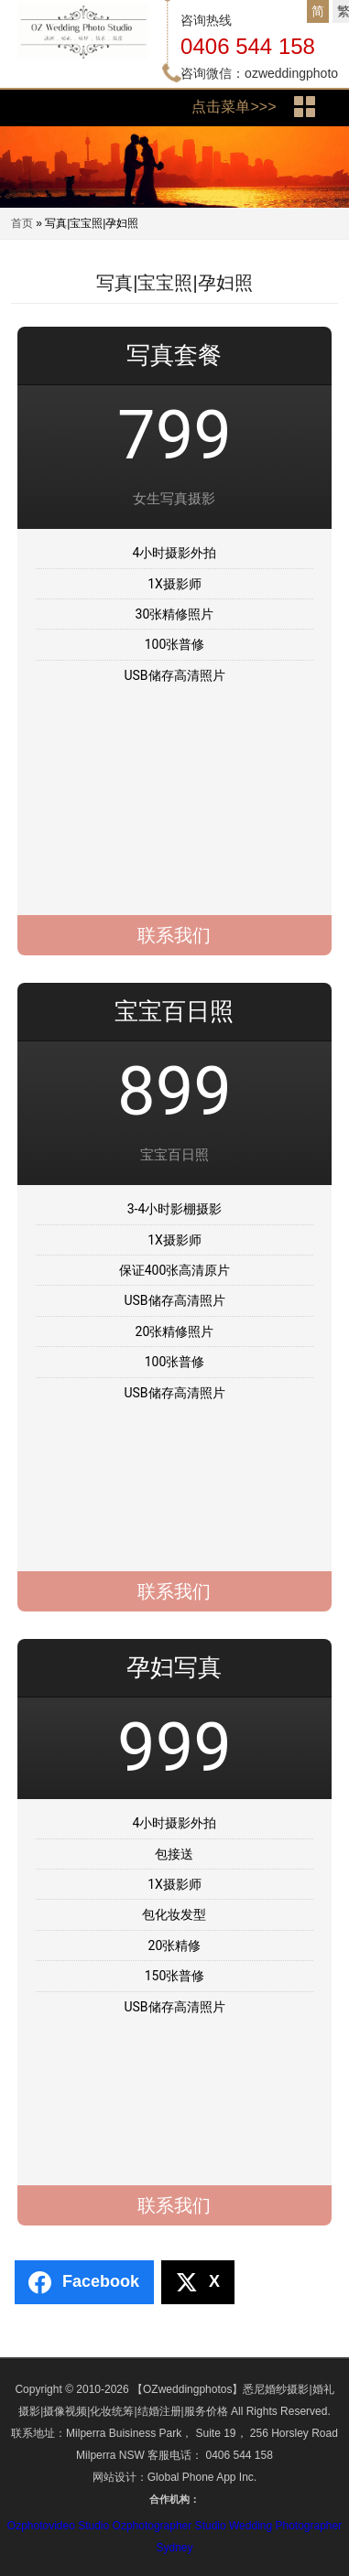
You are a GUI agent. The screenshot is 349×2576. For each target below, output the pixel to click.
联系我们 (174, 935)
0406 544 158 (247, 46)
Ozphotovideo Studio (58, 2525)
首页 (22, 223)
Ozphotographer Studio (169, 2525)
